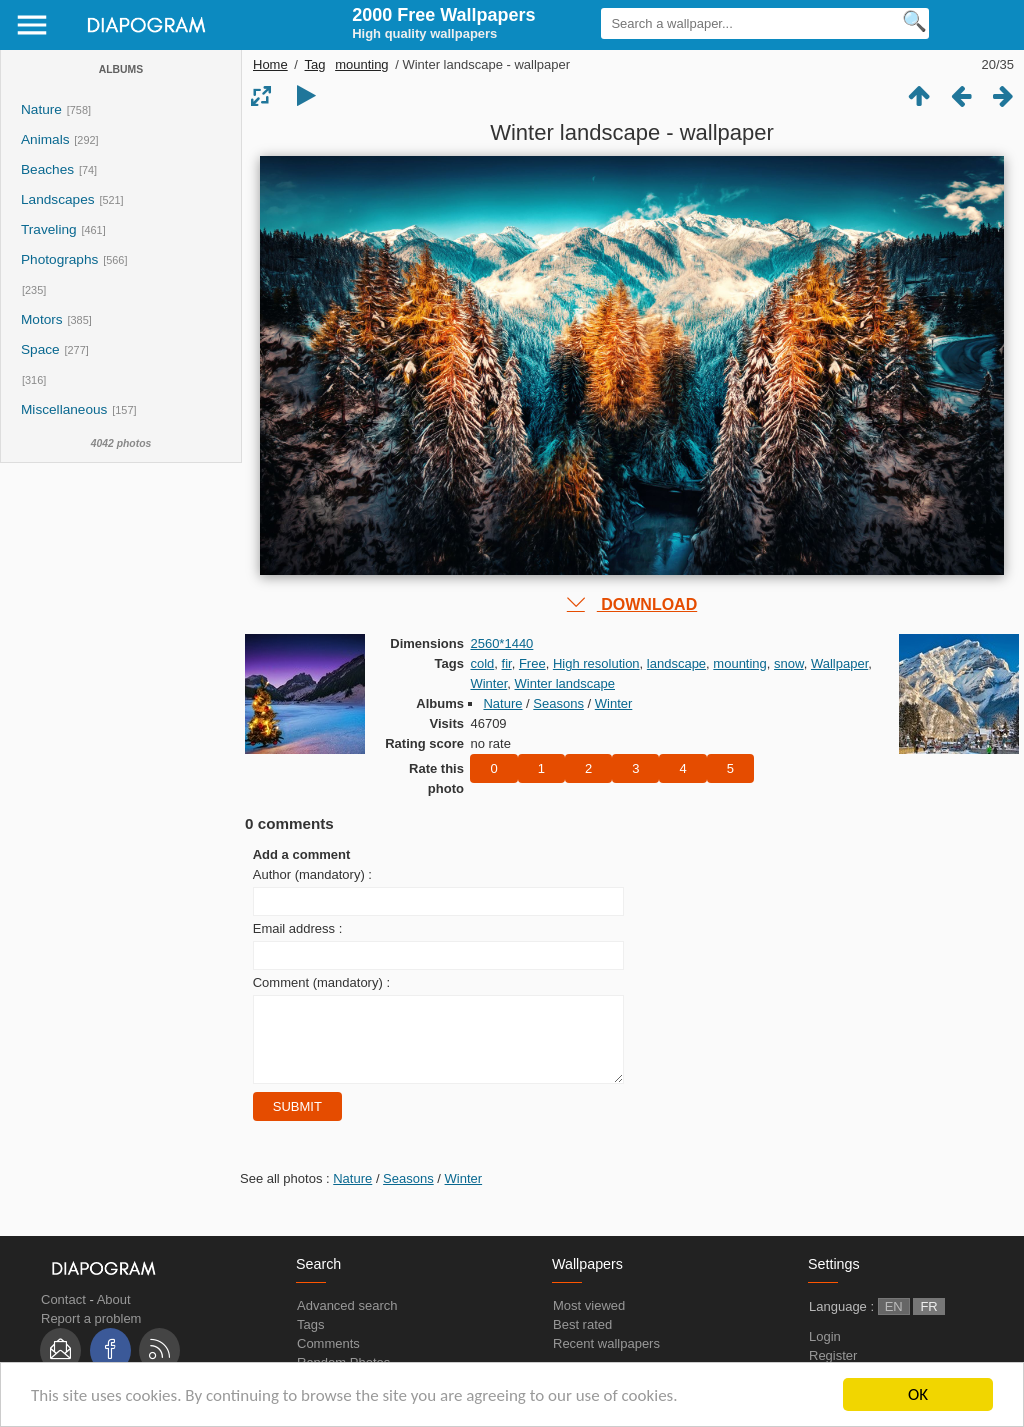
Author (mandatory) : (312, 874)
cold (482, 663)
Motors (42, 319)
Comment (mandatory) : (321, 982)
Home (270, 64)
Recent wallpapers (606, 1358)
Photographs (59, 259)
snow (789, 663)
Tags (310, 1339)
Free (532, 663)
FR (928, 1321)
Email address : (298, 928)
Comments (328, 1358)
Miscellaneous (66, 409)
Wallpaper (839, 663)
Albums (121, 69)
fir (507, 663)
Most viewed (589, 1320)
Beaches (47, 169)
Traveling (49, 229)
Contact (63, 1314)
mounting (361, 64)
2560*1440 (501, 643)
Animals (45, 139)
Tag (315, 64)
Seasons (558, 703)
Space (40, 349)
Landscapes (58, 199)
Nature (41, 109)
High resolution (596, 663)
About (114, 1314)
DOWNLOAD (632, 604)
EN (894, 1321)
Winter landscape (565, 683)
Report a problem (91, 1333)
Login (825, 1351)
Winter (488, 683)
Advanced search (347, 1320)
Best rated (582, 1339)
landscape (676, 663)
